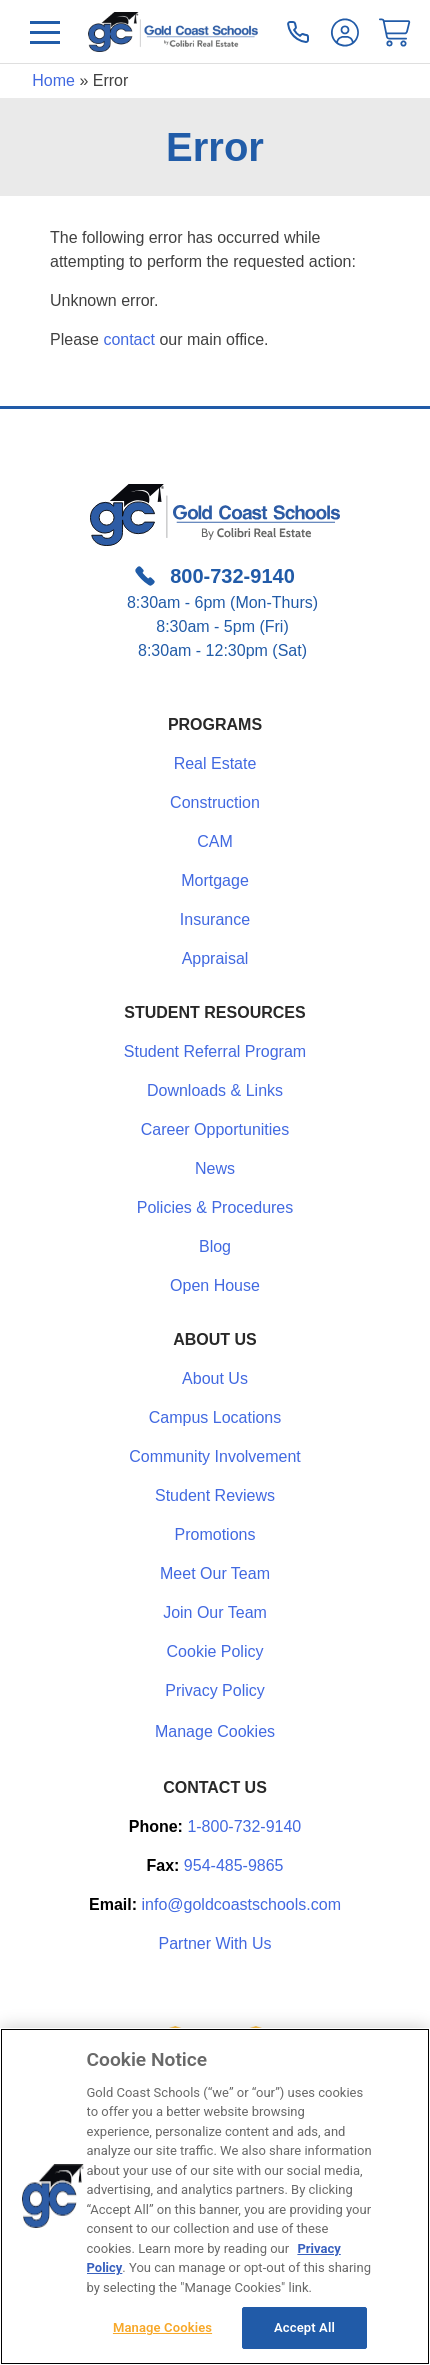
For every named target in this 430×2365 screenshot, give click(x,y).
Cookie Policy (215, 1651)
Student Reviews (215, 1495)
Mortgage (215, 880)
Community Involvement (215, 1456)
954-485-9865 (234, 1865)
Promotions (215, 1534)
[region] (215, 2196)
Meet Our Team (215, 1573)
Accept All (304, 2327)
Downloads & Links (215, 1090)
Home (53, 80)
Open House (215, 1285)
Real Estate (215, 763)
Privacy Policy (215, 1690)
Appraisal (215, 958)
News (215, 1168)
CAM (215, 841)
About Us (215, 1378)
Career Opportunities (215, 1129)
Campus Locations (215, 1417)
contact (129, 339)
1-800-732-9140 (244, 1826)
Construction (215, 802)
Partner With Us (215, 1943)
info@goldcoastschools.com (241, 1904)
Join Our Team (215, 1612)
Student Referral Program (215, 1051)
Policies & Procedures (215, 1207)
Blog (215, 1246)
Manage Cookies (215, 1732)
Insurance (215, 919)
